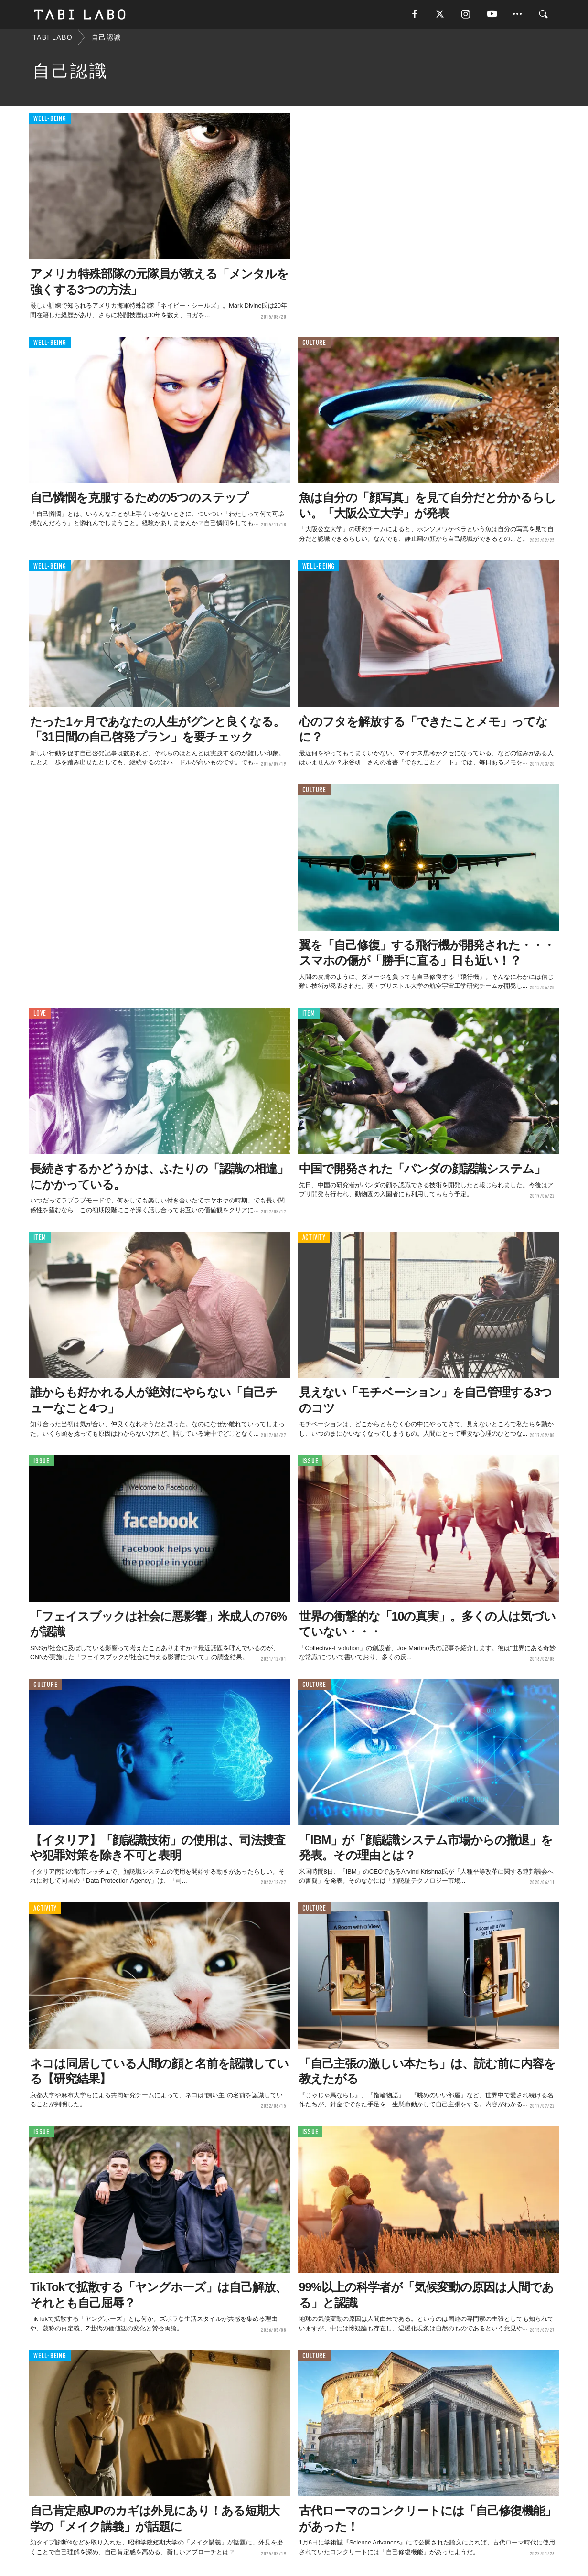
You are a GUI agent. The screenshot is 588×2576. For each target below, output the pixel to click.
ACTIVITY (314, 1237)
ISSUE (41, 1461)
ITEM (308, 1013)
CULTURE (314, 342)
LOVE (39, 1013)
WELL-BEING (49, 119)
